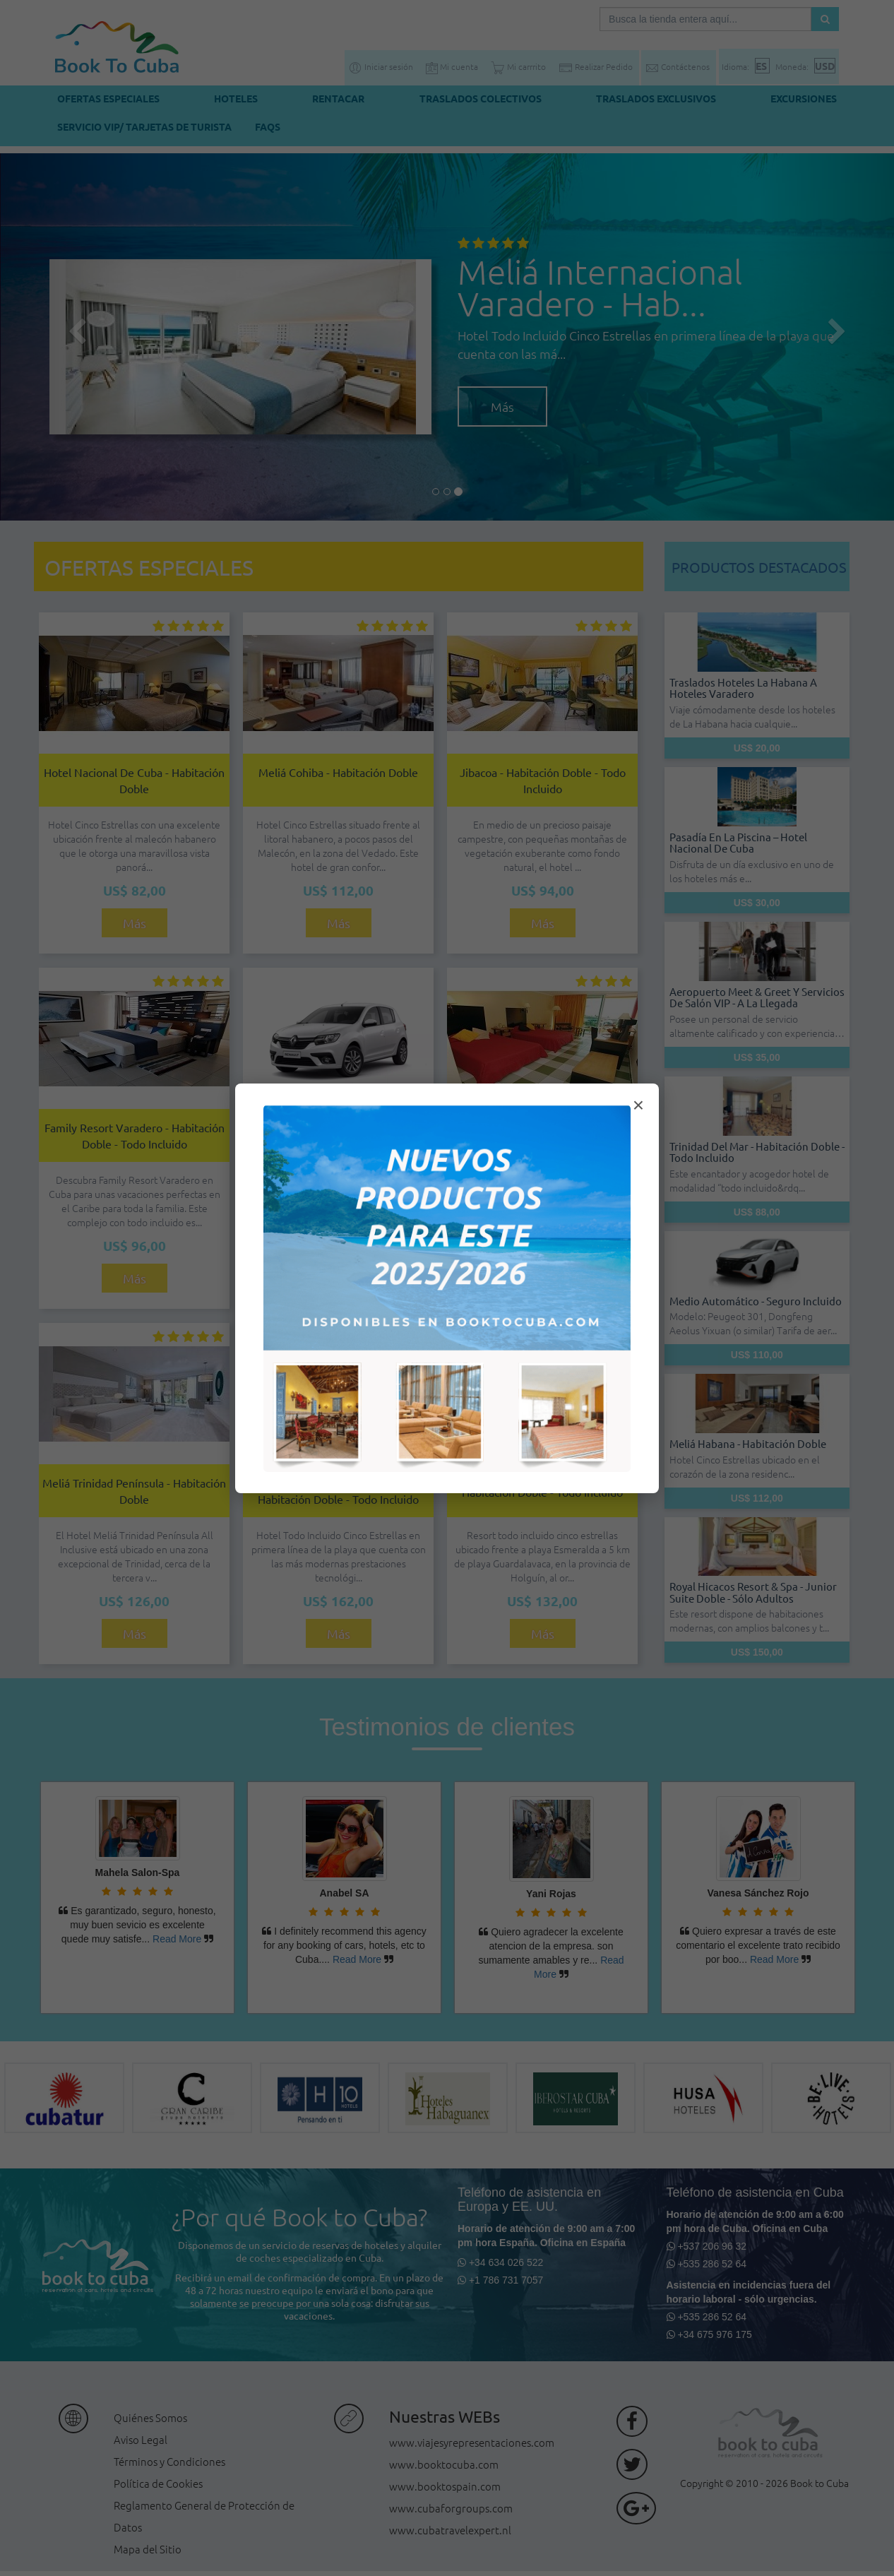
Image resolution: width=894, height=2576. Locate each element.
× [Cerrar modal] (638, 1105)
